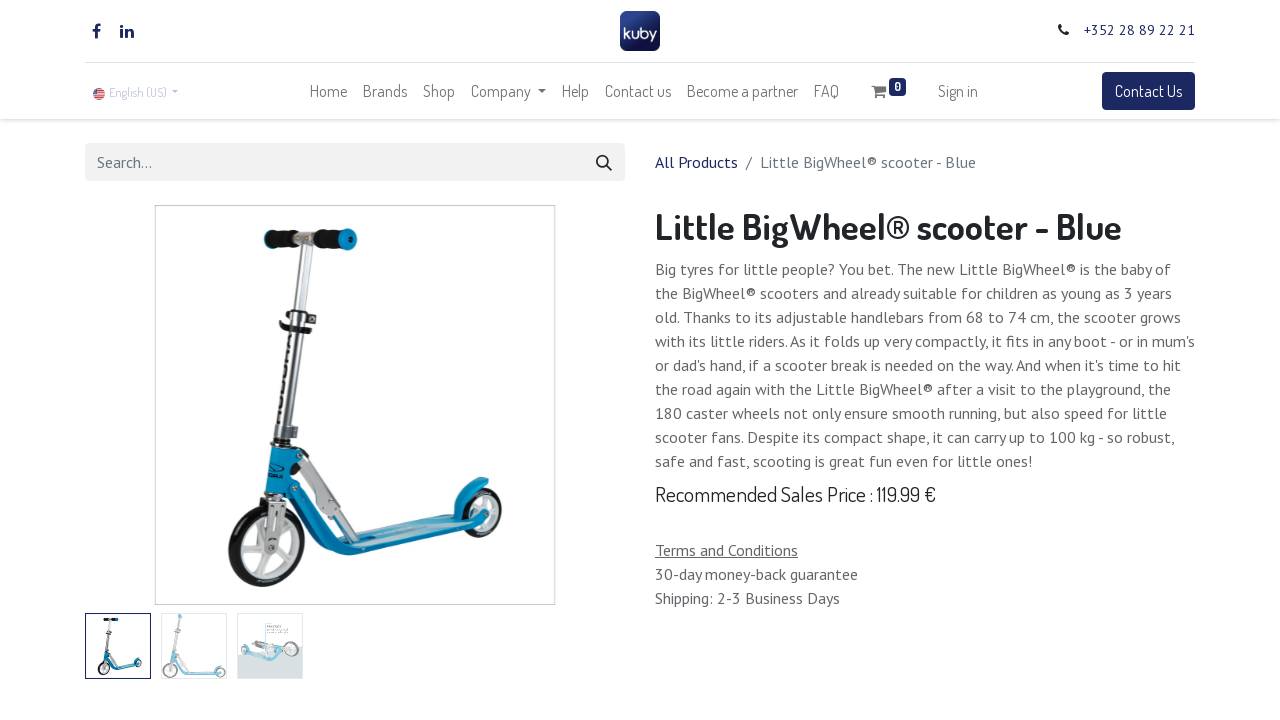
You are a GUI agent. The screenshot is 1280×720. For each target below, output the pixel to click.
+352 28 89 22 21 (1139, 30)
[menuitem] (328, 91)
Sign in (958, 91)
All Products (696, 162)
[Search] (604, 162)
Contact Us (1148, 91)
